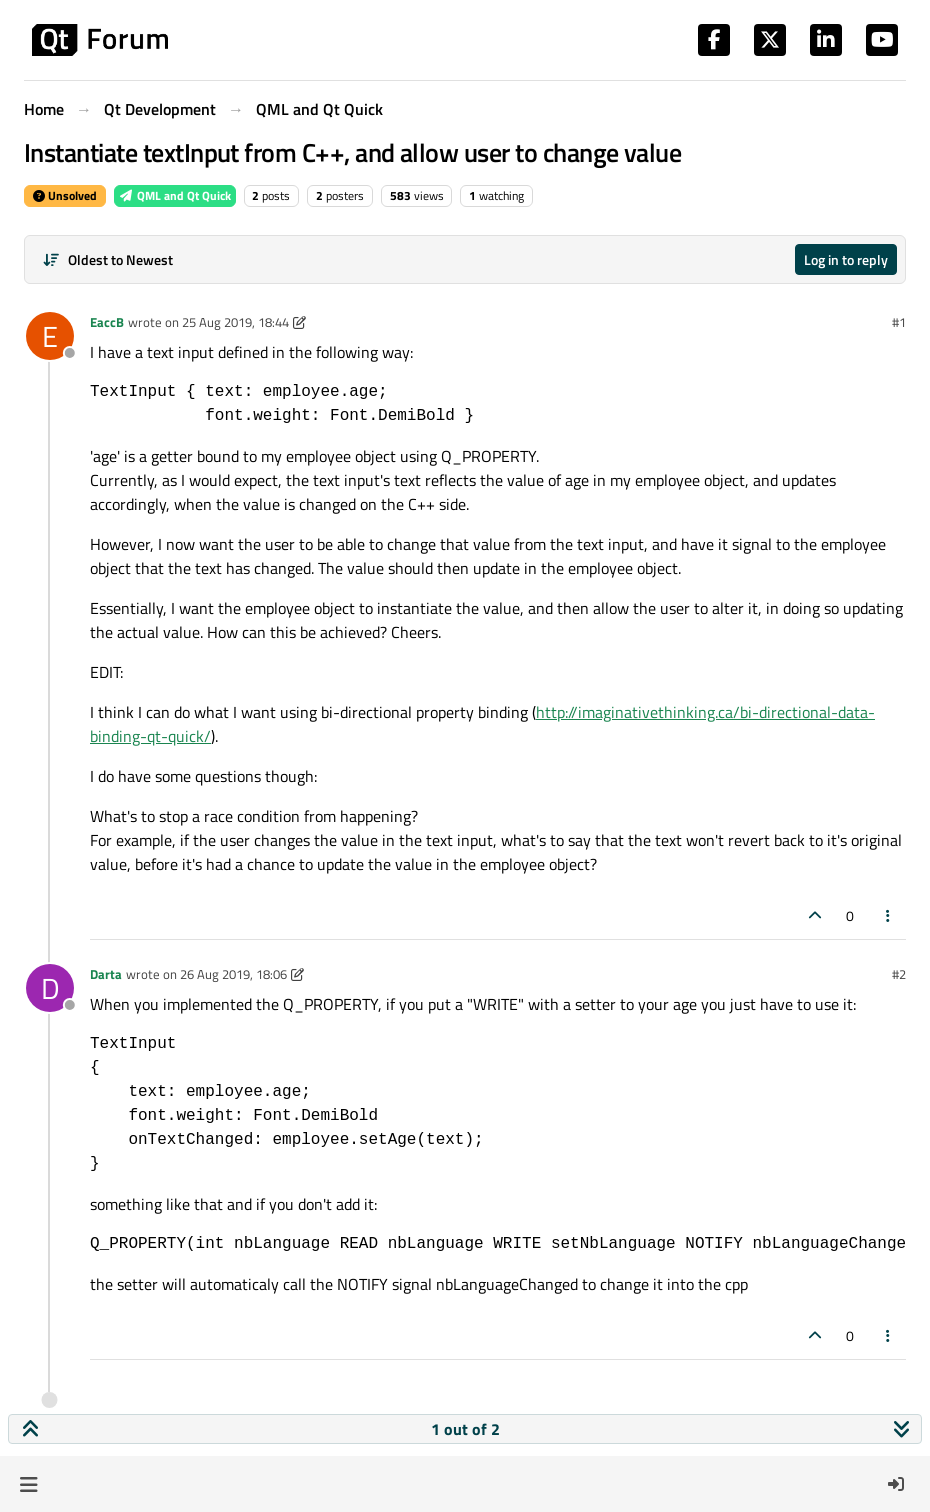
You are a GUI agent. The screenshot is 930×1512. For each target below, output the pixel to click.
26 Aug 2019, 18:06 (233, 974)
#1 (899, 322)
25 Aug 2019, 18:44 (235, 322)
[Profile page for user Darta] (50, 988)
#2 (899, 974)
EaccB (107, 322)
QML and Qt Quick (175, 195)
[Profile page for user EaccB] (50, 336)
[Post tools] (889, 915)
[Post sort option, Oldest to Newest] (107, 259)
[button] (28, 1484)
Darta (106, 974)
